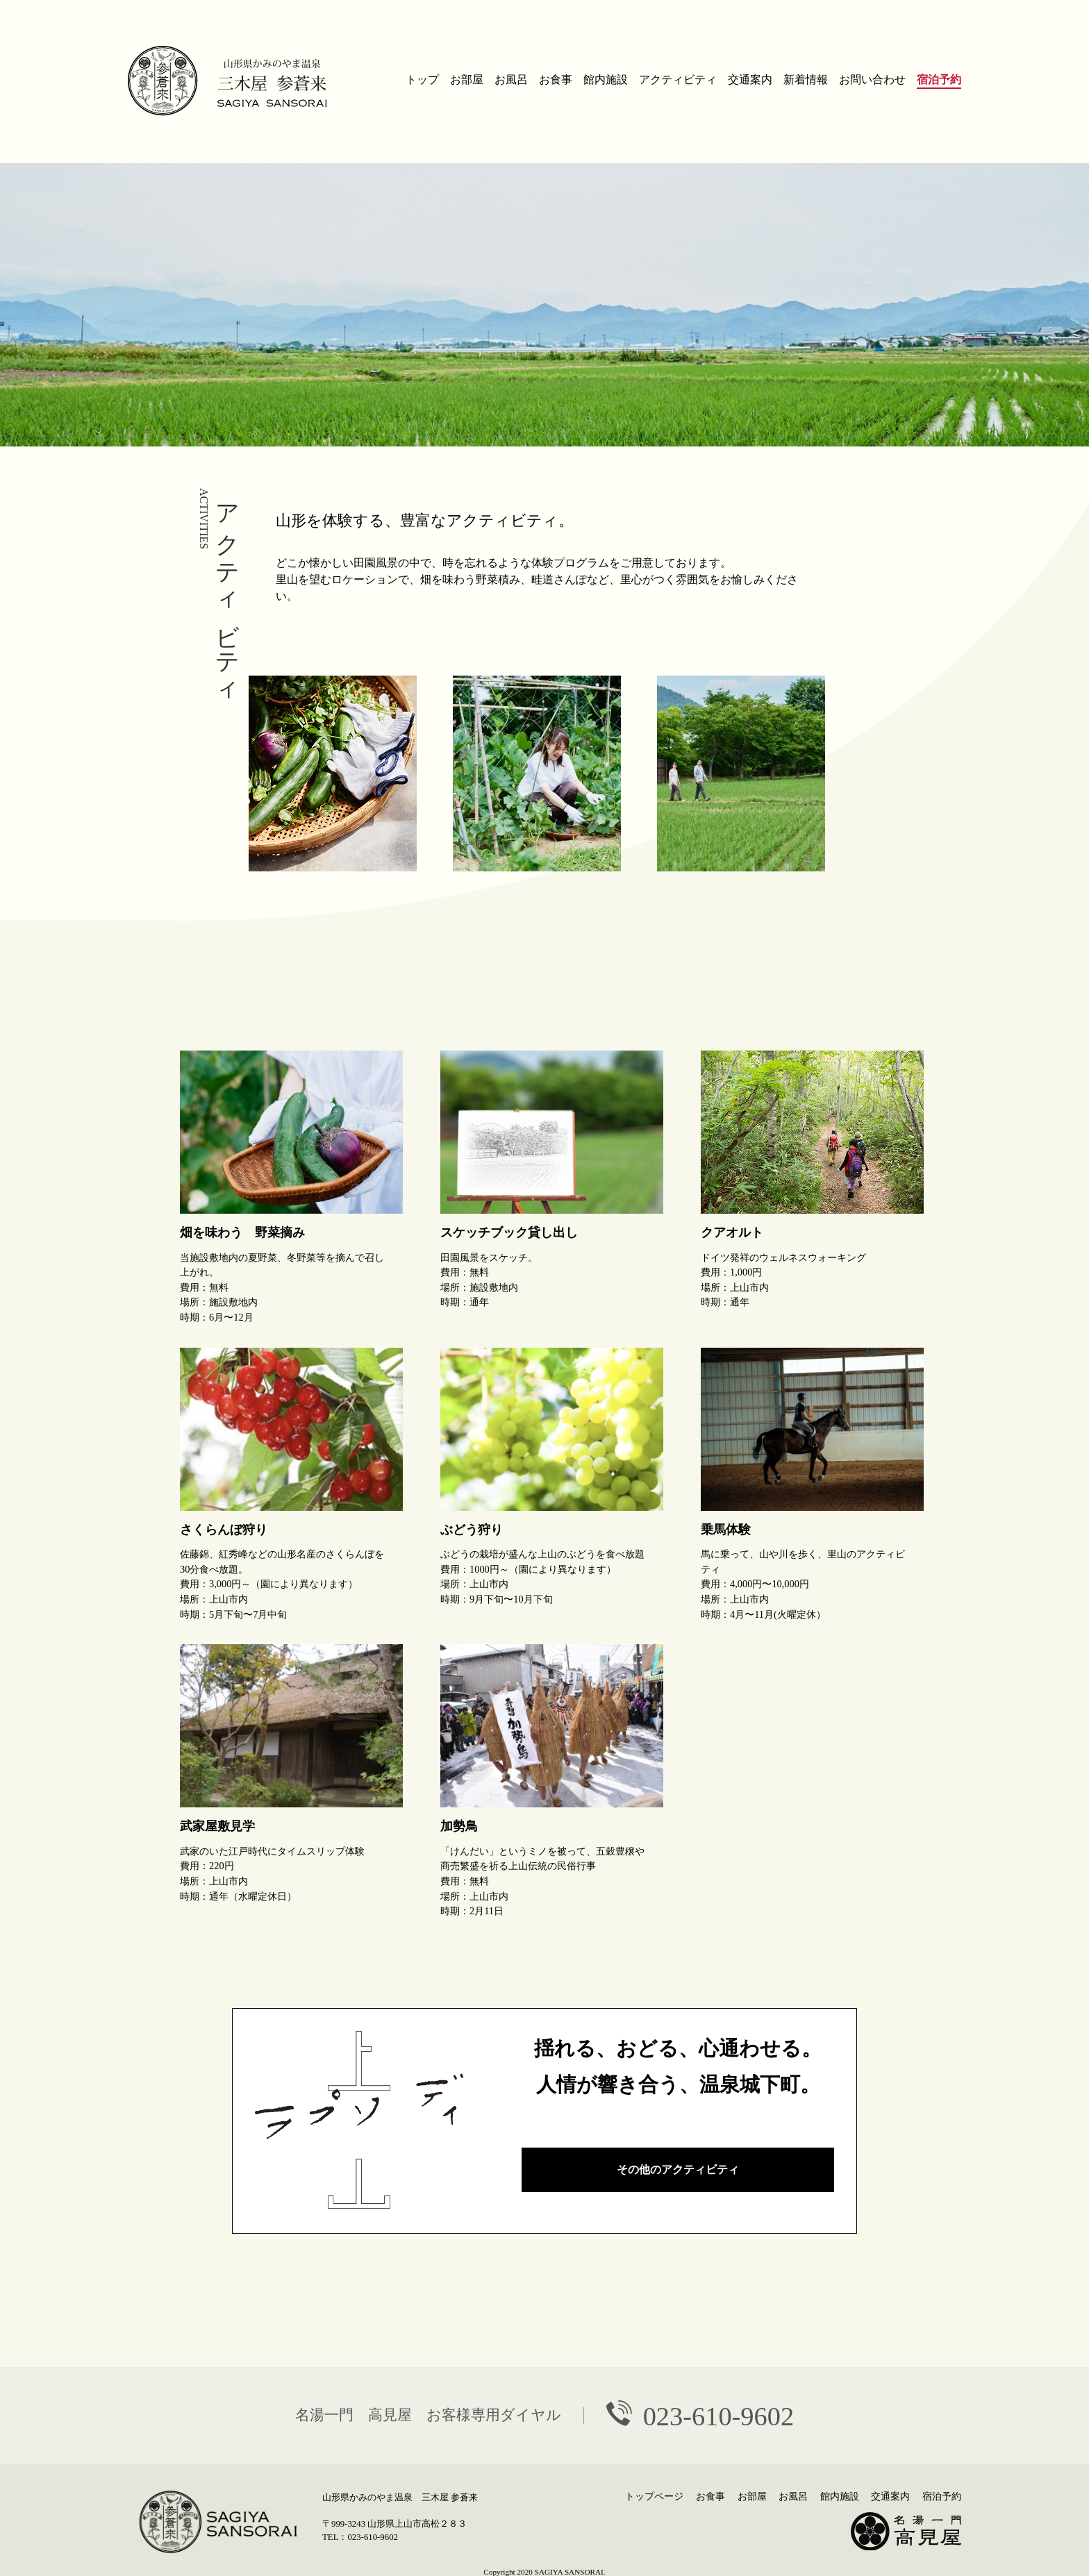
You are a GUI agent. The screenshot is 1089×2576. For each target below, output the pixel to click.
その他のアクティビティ (678, 2169)
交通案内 (750, 79)
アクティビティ (678, 79)
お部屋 (466, 79)
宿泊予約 (939, 79)
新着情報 (805, 79)
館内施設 (605, 79)
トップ (422, 79)
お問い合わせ (872, 79)
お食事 (555, 79)
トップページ (654, 2496)
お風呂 (511, 79)
